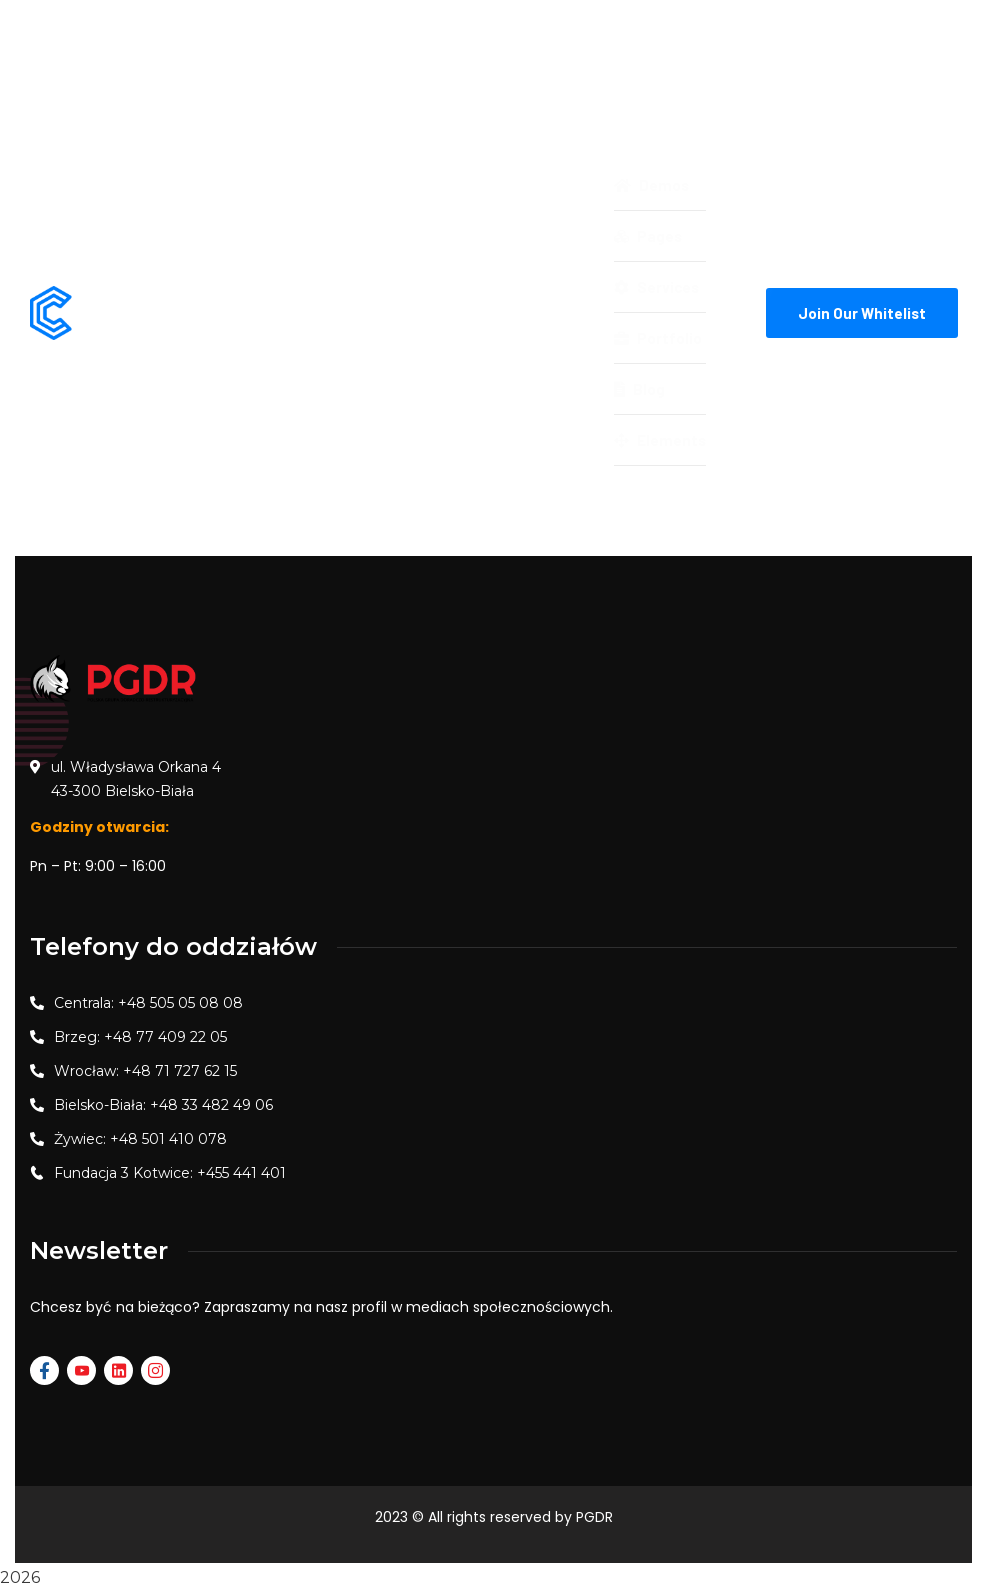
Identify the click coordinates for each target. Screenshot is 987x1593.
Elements (660, 440)
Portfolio (658, 338)
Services (656, 287)
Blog (639, 389)
